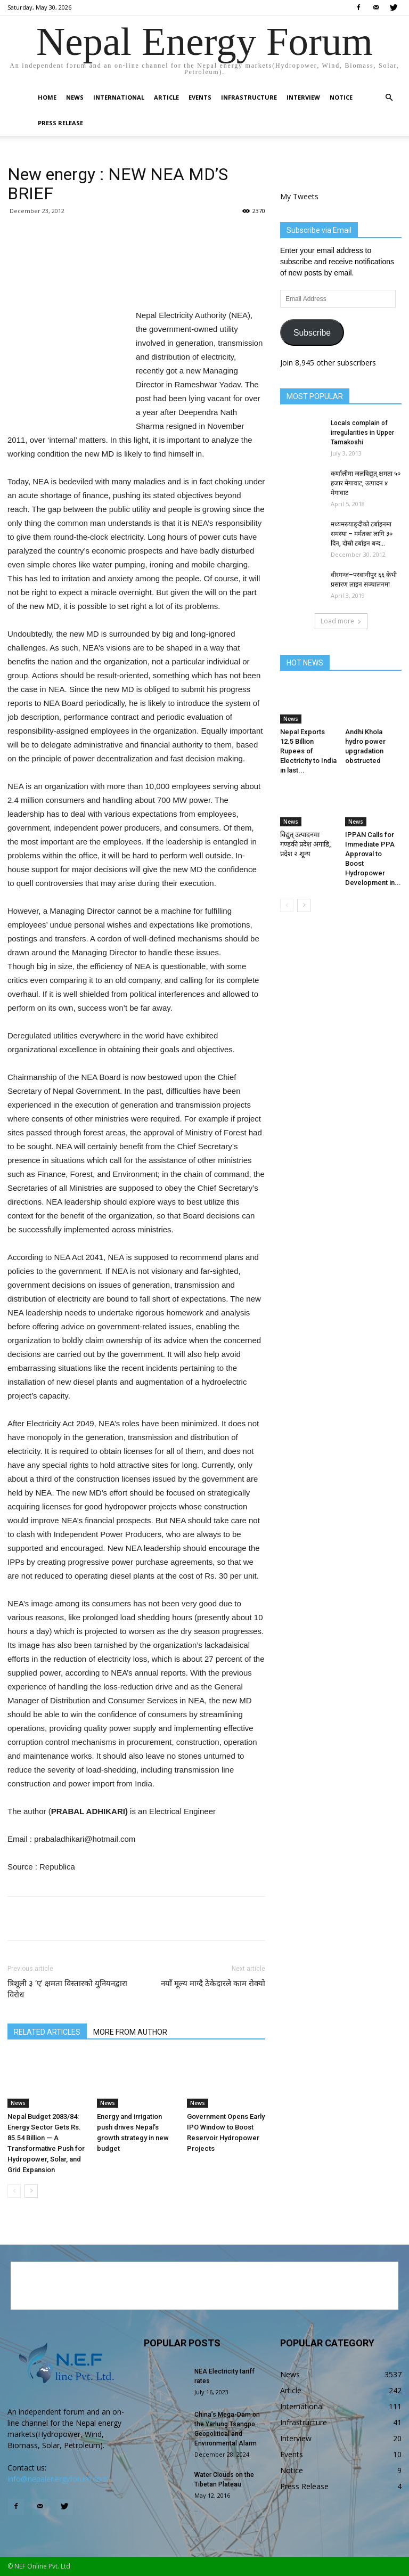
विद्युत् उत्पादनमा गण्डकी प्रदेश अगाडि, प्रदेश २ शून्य (305, 844)
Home (47, 97)
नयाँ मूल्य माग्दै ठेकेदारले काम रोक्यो (213, 1983)
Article (166, 97)
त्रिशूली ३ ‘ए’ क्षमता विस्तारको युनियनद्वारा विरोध (67, 1989)
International (118, 97)
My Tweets (299, 196)
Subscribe (312, 332)
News (75, 97)
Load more (341, 620)
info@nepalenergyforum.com (57, 2479)
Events (200, 97)
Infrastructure (249, 97)
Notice (341, 97)
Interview (303, 97)
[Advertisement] (136, 281)
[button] (389, 98)
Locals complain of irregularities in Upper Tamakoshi (362, 432)
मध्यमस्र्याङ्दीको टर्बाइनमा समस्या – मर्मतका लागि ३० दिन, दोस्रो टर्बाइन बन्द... (361, 534)
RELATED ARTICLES (47, 2032)
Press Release (60, 123)
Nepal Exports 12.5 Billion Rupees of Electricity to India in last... (308, 751)
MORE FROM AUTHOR (130, 2032)
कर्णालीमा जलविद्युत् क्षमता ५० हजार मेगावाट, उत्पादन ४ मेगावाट (365, 483)
